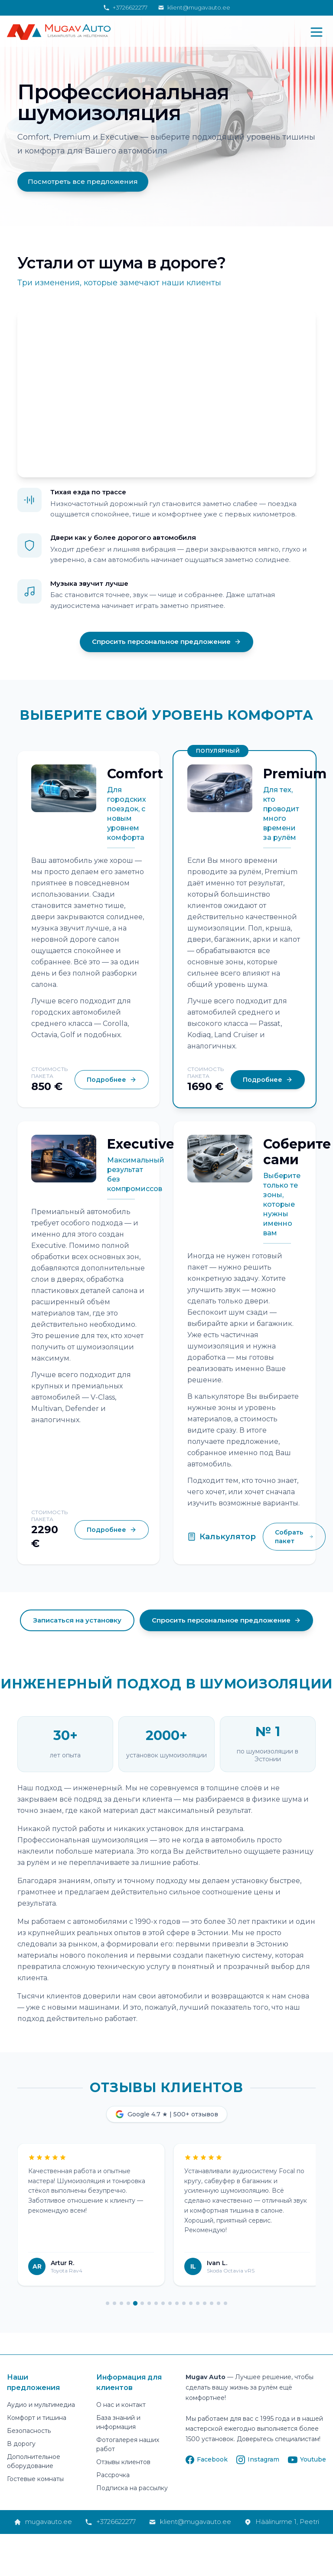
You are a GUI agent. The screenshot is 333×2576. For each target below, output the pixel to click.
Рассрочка (113, 2476)
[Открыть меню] (316, 32)
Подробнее (112, 1080)
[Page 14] (197, 2304)
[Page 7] (149, 2304)
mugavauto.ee (43, 2522)
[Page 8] (156, 2304)
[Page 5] (135, 2304)
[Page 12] (184, 2304)
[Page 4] (128, 2304)
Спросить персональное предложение (166, 641)
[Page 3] (121, 2304)
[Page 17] (218, 2304)
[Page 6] (142, 2304)
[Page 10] (170, 2304)
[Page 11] (177, 2304)
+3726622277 (125, 7)
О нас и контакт (121, 2405)
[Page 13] (191, 2304)
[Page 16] (211, 2304)
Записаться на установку (77, 1621)
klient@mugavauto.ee (194, 7)
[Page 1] (107, 2304)
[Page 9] (163, 2304)
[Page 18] (225, 2304)
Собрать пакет (294, 1537)
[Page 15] (204, 2304)
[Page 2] (114, 2304)
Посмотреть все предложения (83, 181)
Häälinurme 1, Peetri (281, 2522)
